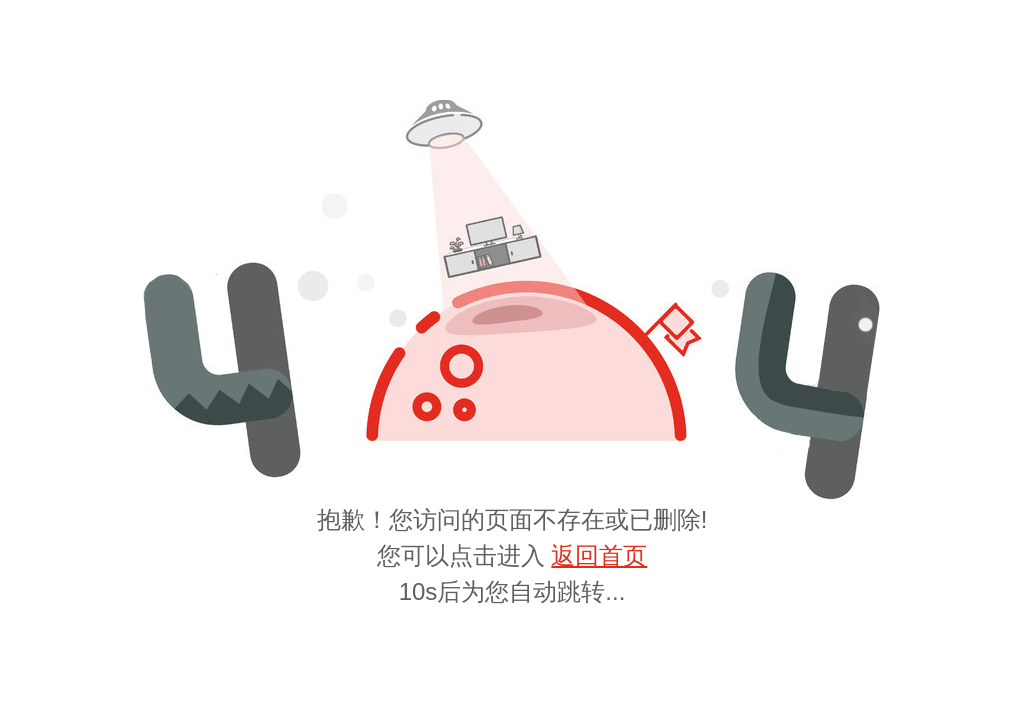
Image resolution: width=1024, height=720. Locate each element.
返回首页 (599, 555)
